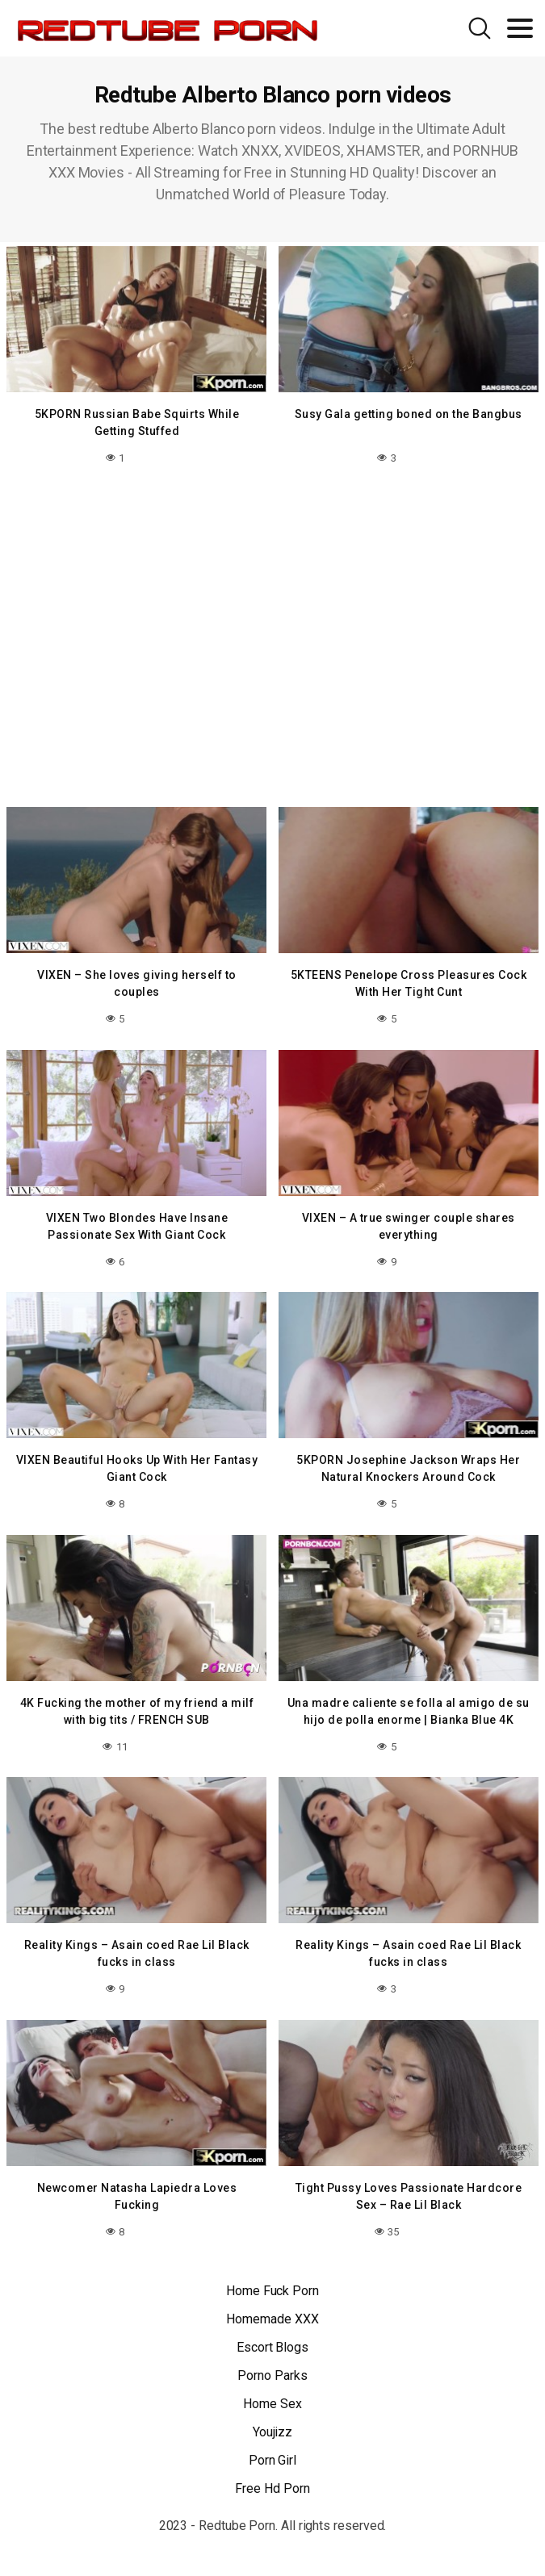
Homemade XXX (272, 2319)
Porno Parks (272, 2375)
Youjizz (272, 2432)
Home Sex (272, 2403)
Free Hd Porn (272, 2488)
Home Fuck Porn (272, 2290)
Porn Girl (272, 2460)
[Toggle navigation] (520, 28)
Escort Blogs (272, 2347)
